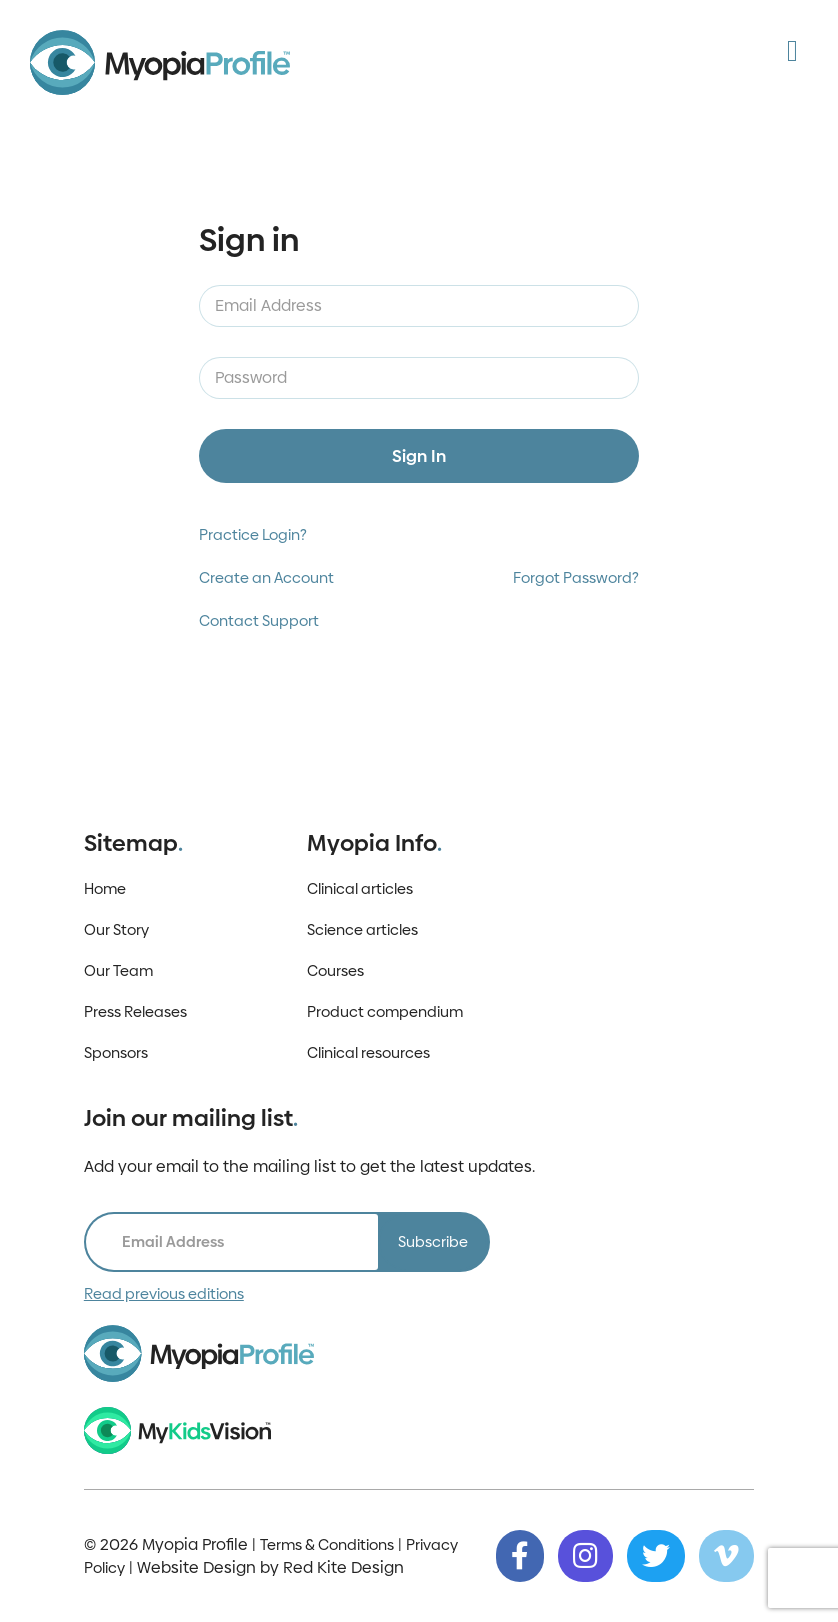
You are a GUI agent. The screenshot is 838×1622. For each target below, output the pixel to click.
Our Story (116, 929)
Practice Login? (253, 534)
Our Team (118, 970)
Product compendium (385, 1011)
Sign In (419, 456)
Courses (335, 970)
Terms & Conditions (327, 1544)
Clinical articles (360, 888)
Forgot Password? (576, 577)
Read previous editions (164, 1293)
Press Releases (135, 1011)
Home (105, 888)
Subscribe (433, 1241)
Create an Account (266, 577)
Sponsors (116, 1052)
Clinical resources (368, 1052)
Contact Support (259, 620)
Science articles (362, 929)
